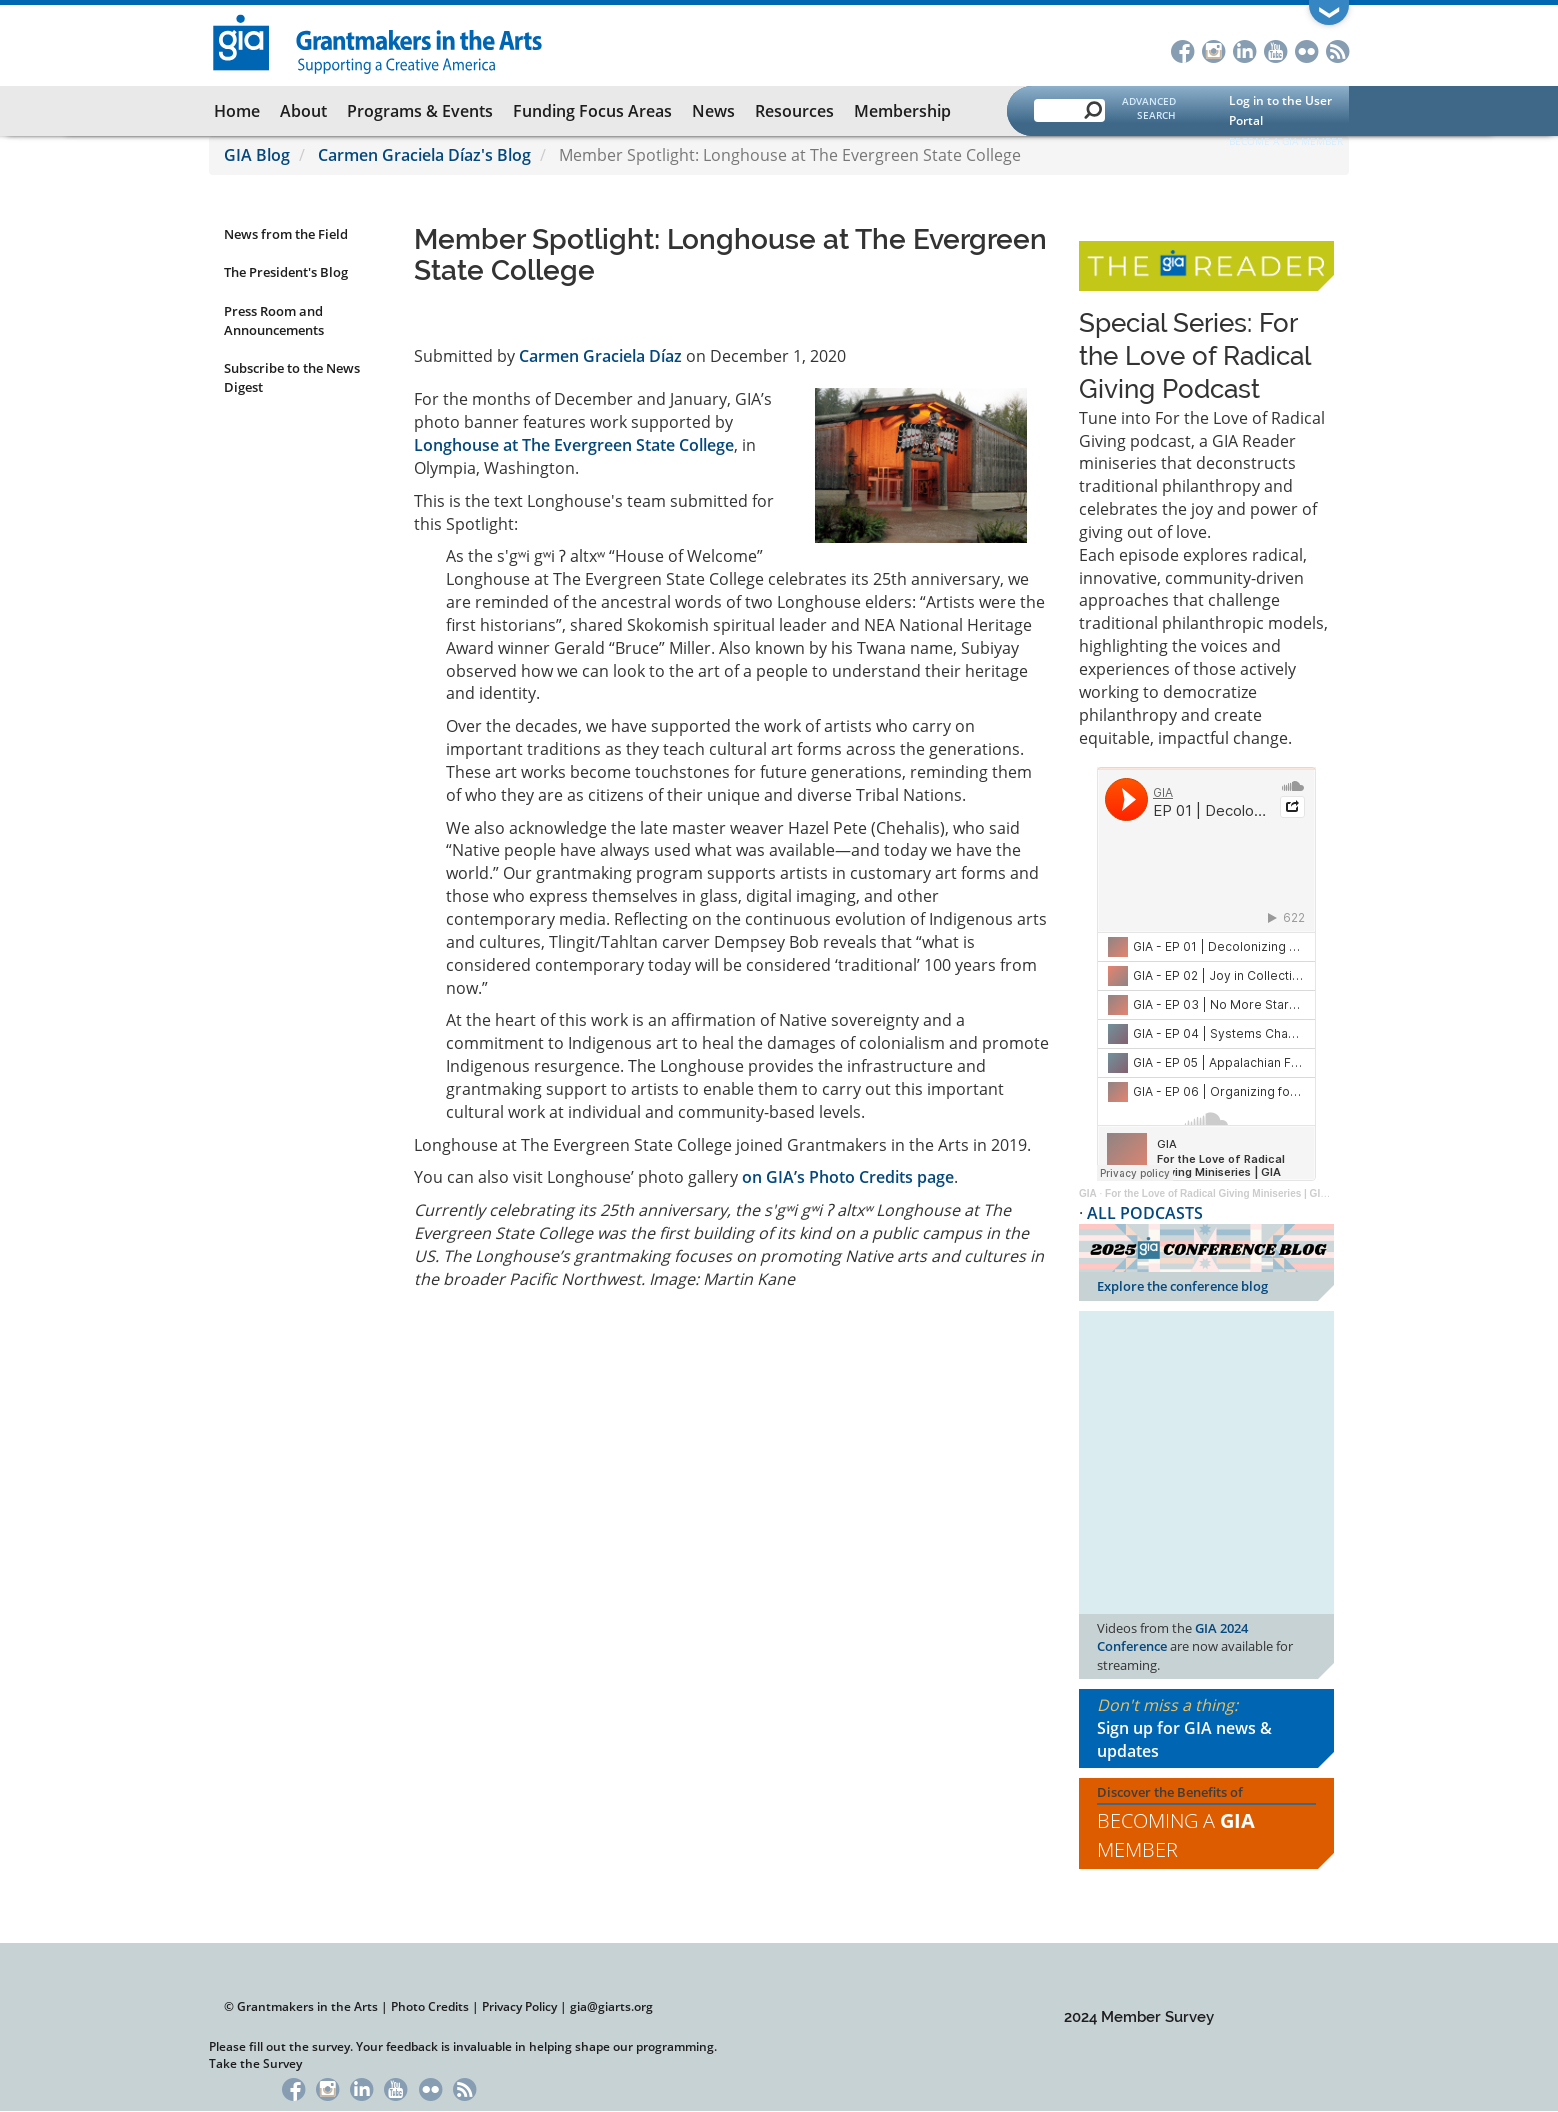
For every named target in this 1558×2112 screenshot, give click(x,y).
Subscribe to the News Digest (292, 377)
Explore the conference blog (1182, 1286)
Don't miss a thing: (1206, 1728)
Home (237, 111)
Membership (902, 111)
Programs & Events (420, 111)
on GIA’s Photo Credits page (848, 1177)
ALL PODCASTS (1145, 1213)
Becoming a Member (1176, 1835)
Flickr (1306, 49)
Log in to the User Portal (1280, 110)
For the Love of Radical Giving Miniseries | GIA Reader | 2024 (1249, 1193)
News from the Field (286, 234)
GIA (1088, 1193)
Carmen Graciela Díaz (600, 356)
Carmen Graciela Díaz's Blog (424, 155)
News (713, 111)
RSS (1337, 49)
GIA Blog (257, 155)
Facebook (1182, 49)
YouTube (1275, 49)
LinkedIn (1244, 49)
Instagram (1213, 49)
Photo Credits (430, 2006)
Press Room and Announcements (274, 320)
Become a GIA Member (1286, 141)
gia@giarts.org (611, 2006)
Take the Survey (255, 2063)
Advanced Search (1149, 108)
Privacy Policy (519, 2006)
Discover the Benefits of (1206, 1824)
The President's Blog (286, 272)
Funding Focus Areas (592, 111)
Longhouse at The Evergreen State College (574, 445)
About (303, 111)
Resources (794, 111)
